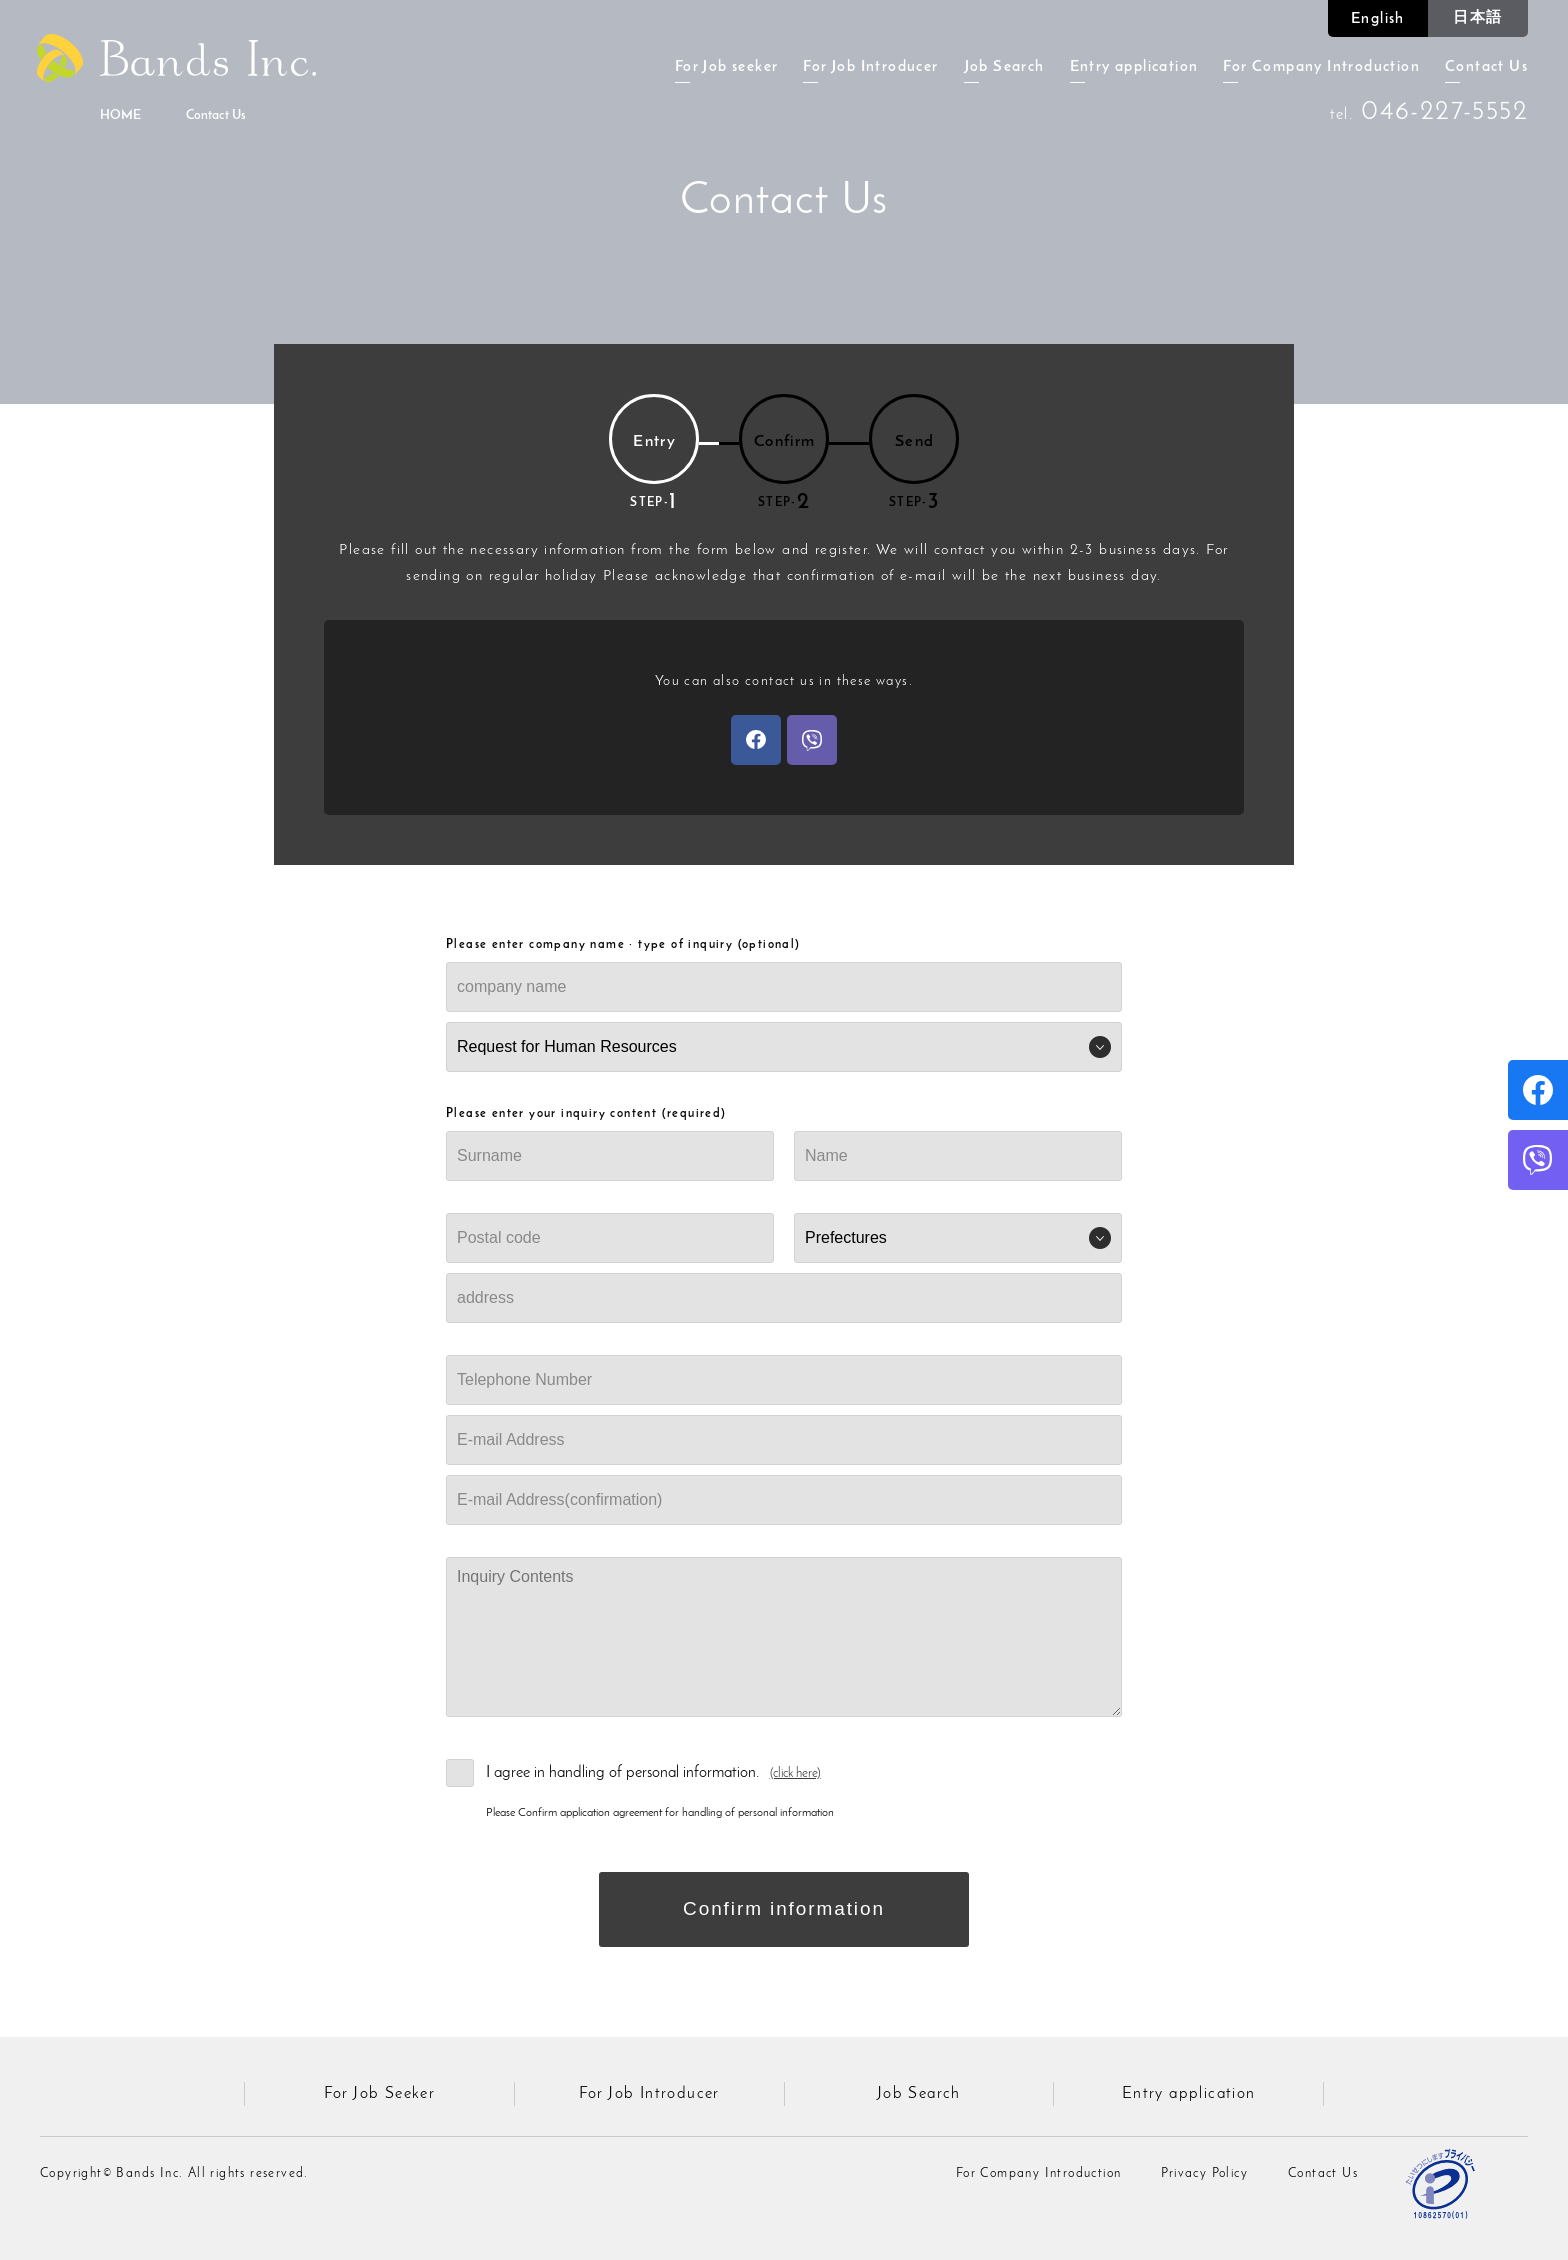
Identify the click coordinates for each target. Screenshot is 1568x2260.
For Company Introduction (1321, 67)
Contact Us (1486, 67)
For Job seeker (727, 67)
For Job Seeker (380, 2094)
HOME (120, 115)
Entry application (1134, 67)
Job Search (1004, 67)
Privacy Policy (1204, 2173)
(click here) (795, 1773)
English (1378, 19)
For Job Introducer (870, 67)
